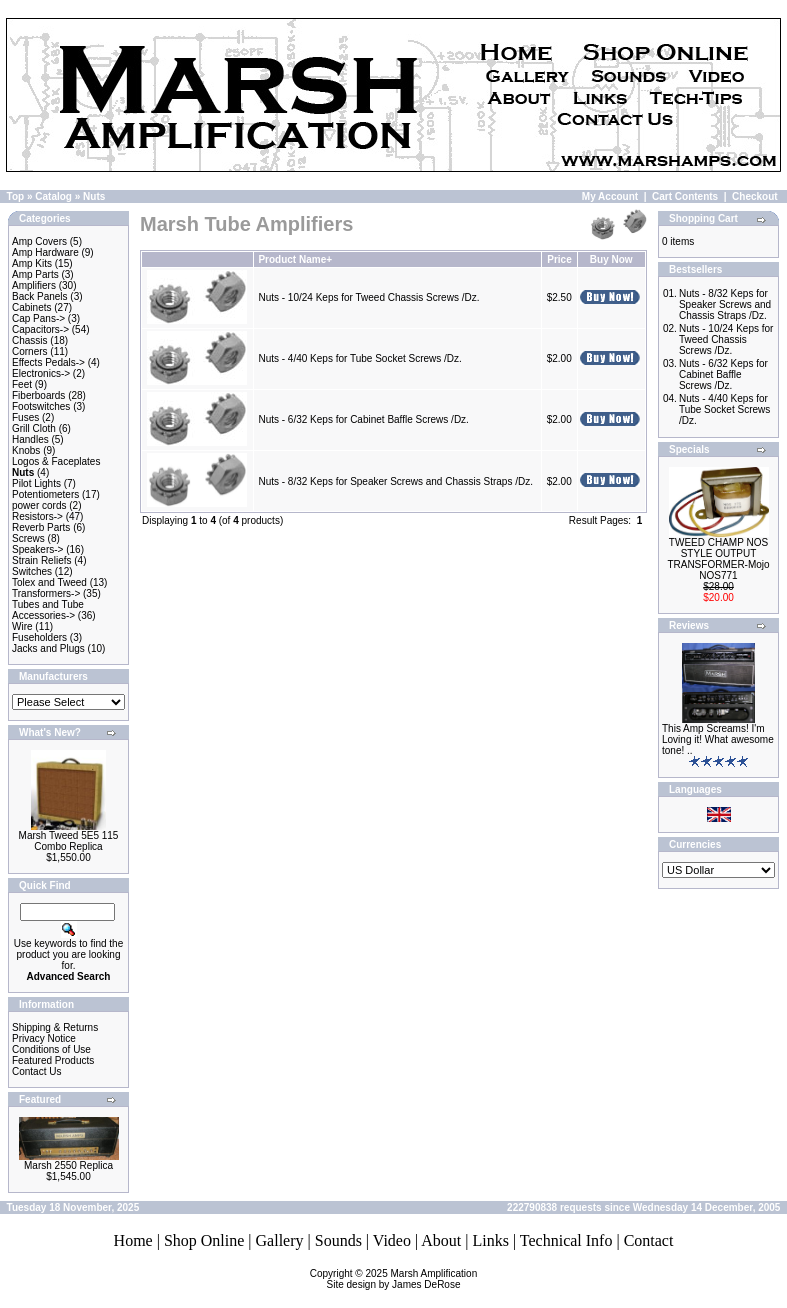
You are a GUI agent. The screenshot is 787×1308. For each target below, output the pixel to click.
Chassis (30, 340)
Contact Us (36, 1071)
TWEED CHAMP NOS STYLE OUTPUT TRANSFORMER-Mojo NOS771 (718, 559)
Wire (22, 626)
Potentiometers (45, 494)
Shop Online (204, 1240)
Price (559, 259)
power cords (39, 505)
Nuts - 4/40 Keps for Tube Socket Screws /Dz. (359, 358)
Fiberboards (38, 395)
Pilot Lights (36, 483)
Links (490, 1240)
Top (16, 196)
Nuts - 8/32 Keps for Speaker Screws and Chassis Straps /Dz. (395, 481)
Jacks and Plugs (48, 648)
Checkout (755, 196)
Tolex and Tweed (49, 582)
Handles (30, 439)
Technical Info (566, 1240)
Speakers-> (37, 549)
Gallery (280, 1240)
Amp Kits (32, 263)
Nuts (94, 196)
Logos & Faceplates (56, 461)
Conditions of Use (51, 1049)
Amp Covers (39, 241)
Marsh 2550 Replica (68, 1165)
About (441, 1240)
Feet (22, 384)
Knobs (26, 450)
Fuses (25, 417)
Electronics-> (41, 373)
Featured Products (53, 1060)
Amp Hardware (45, 252)
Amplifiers (34, 285)
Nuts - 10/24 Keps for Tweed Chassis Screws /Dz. (368, 297)
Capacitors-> (40, 329)
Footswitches (41, 406)
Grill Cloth (34, 428)
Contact (649, 1240)
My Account (610, 196)
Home (133, 1240)
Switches (32, 571)
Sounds (338, 1240)
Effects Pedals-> (48, 362)
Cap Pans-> (38, 318)
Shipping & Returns (55, 1027)
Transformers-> (46, 593)
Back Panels (40, 296)
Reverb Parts (41, 527)
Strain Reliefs (41, 560)
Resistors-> (37, 516)
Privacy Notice (44, 1038)
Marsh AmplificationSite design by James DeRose (402, 1279)
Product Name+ (295, 259)
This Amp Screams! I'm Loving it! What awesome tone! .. (718, 739)
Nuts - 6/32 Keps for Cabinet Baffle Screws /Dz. (363, 419)
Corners (30, 351)
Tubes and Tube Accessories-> (48, 610)
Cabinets (31, 307)
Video (392, 1240)
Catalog (53, 196)
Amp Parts (35, 274)
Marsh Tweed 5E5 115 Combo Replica (69, 841)
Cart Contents (685, 196)
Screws (28, 538)
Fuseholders (39, 637)
